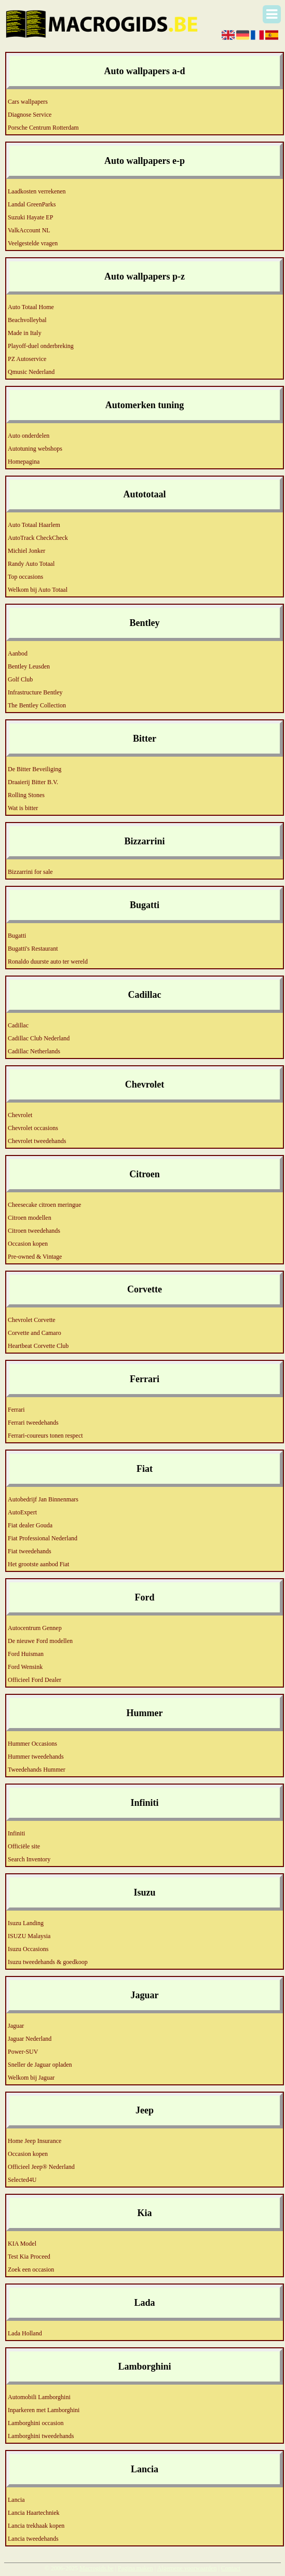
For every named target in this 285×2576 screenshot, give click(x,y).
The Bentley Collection (37, 705)
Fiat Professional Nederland (42, 1538)
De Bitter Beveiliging (34, 769)
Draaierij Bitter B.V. (33, 782)
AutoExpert (22, 1512)
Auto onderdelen (28, 435)
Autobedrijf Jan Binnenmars (43, 1499)
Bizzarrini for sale (30, 871)
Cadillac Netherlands (34, 1051)
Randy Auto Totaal (31, 563)
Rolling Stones (26, 795)
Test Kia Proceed (29, 2256)
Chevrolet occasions (33, 1128)
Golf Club (20, 679)
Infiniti (16, 1833)
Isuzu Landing (26, 1923)
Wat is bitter (23, 808)
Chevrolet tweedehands (37, 1141)
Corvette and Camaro (34, 1332)
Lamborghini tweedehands (41, 2436)
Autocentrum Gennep (35, 1628)
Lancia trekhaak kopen (36, 2525)
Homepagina (23, 461)
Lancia (16, 2499)
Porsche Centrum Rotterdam (43, 127)
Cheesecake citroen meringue (44, 1204)
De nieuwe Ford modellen (40, 1641)
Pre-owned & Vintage (35, 1256)
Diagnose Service (29, 114)
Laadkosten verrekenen (37, 191)
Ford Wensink (25, 1666)
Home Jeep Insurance (34, 2141)
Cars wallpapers (28, 101)
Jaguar (16, 2025)
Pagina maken (135, 2568)
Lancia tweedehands (33, 2538)
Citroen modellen (29, 1217)
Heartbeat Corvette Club (38, 1345)
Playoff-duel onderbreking (41, 346)
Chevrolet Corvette (32, 1320)
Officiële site (24, 1846)
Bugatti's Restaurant (33, 948)
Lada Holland (25, 2333)
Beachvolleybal (27, 320)
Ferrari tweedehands (33, 1422)
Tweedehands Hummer (36, 1769)
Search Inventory (29, 1859)
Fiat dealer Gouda (30, 1525)
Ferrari (16, 1409)
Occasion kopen (28, 1243)
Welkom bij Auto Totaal (37, 589)
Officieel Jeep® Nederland (41, 2166)
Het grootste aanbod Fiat (38, 1564)
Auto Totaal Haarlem (34, 524)
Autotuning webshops (35, 448)
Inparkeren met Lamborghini (43, 2410)
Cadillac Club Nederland (39, 1038)
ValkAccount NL (29, 230)
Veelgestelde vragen (33, 243)
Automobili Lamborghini (39, 2397)
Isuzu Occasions (28, 1949)
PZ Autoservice (27, 359)
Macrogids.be (96, 2568)
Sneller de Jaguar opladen (40, 2064)
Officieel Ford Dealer (34, 1679)
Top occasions (25, 576)
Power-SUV (23, 2051)
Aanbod (18, 653)
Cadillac (18, 1025)
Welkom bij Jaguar (31, 2077)
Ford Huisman (26, 1654)
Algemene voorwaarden (186, 2568)
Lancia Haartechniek (34, 2512)
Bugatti (17, 935)
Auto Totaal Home (31, 307)
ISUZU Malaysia (29, 1936)
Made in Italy (25, 333)
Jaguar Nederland (29, 2038)
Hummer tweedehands (36, 1756)
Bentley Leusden (29, 666)
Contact (230, 2568)
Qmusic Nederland (31, 371)
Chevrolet (20, 1115)
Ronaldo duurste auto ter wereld (48, 961)
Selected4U (22, 2179)
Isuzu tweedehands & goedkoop (48, 1962)
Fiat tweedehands (29, 1551)
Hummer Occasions (32, 1743)
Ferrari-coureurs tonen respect (45, 1435)
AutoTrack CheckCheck (38, 537)
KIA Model (22, 2243)
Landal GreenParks (32, 204)
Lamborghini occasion (35, 2423)
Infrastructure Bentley (35, 692)
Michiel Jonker (26, 550)
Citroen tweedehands (34, 1230)
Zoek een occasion (31, 2269)
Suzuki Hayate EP (30, 217)
